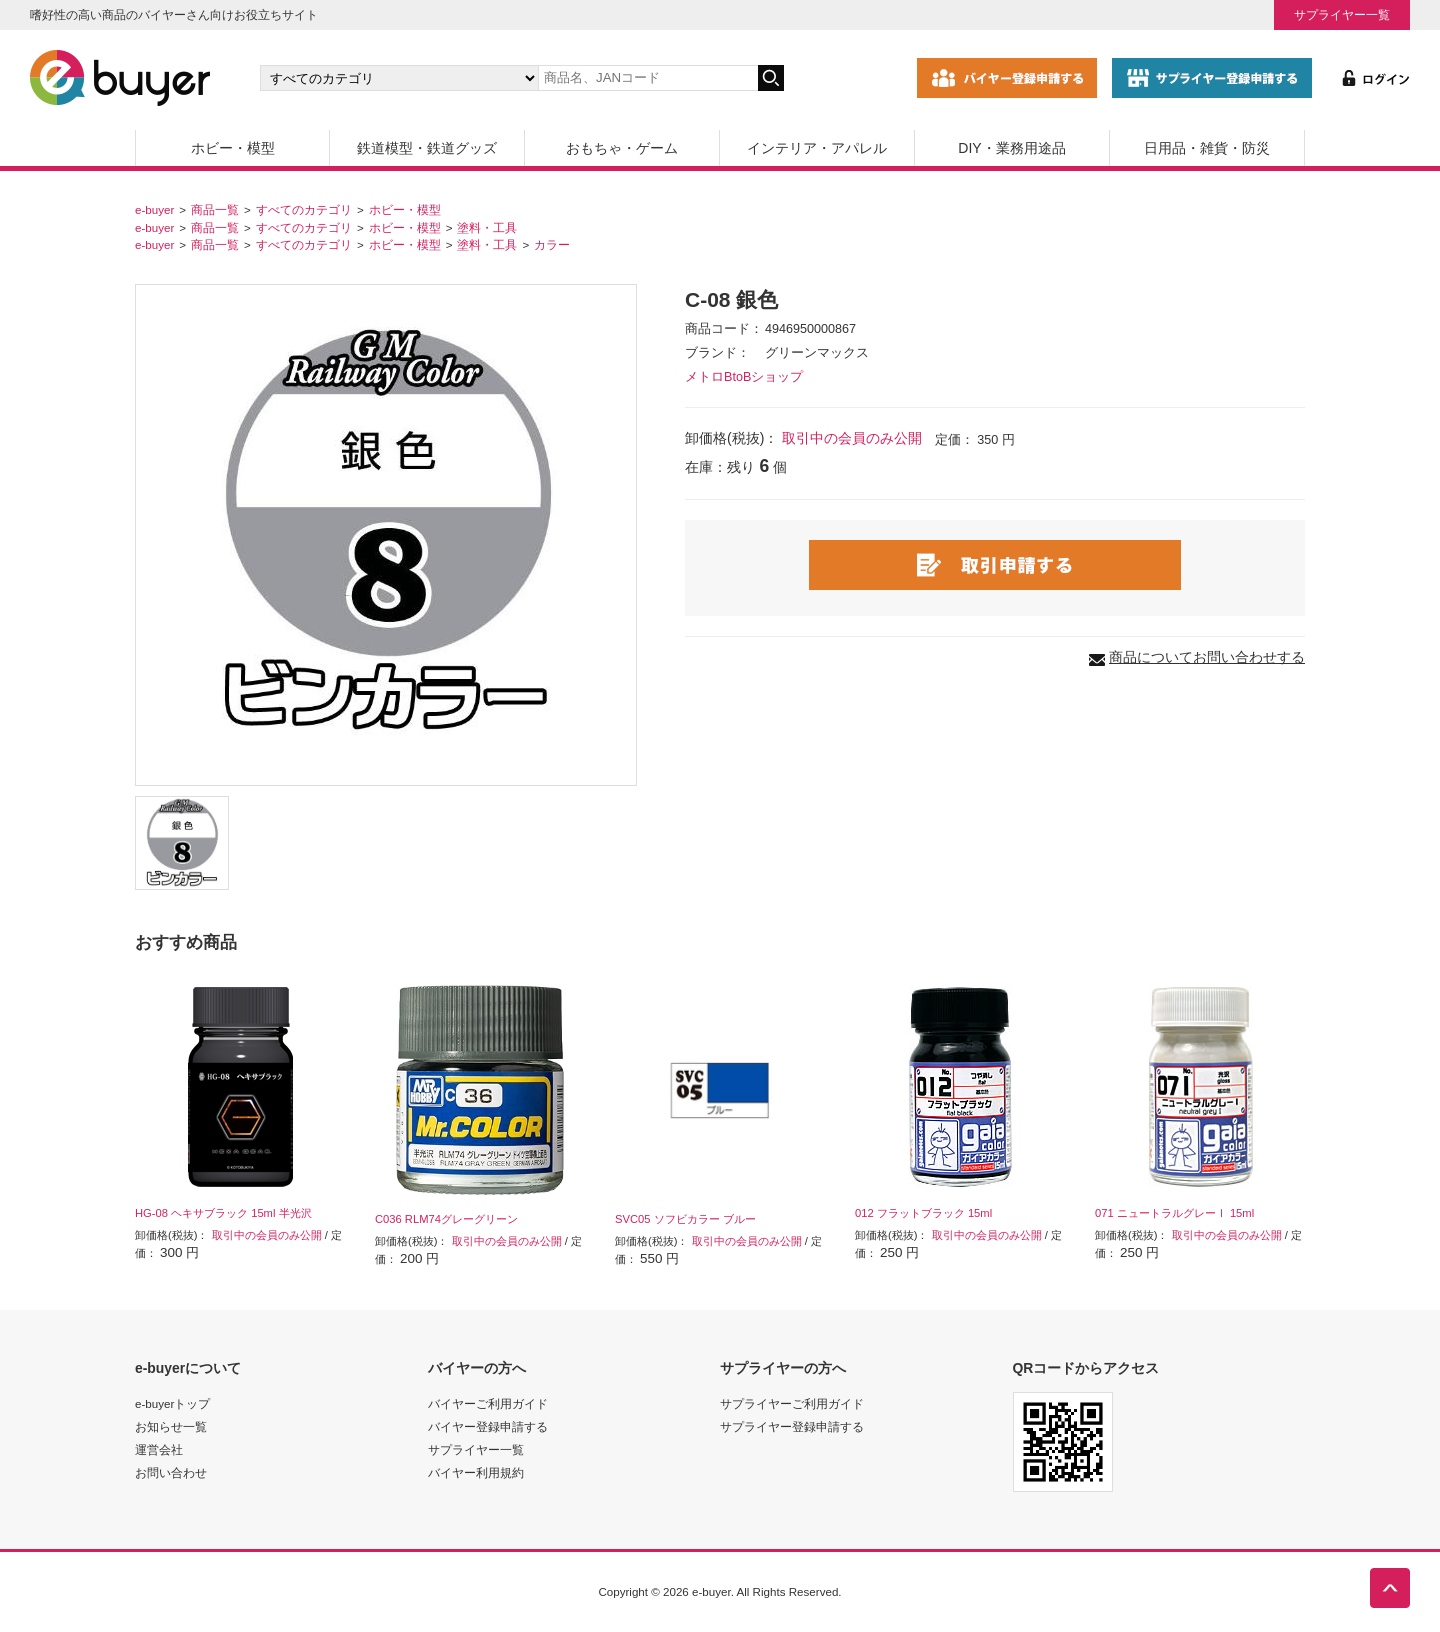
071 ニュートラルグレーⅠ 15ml (1174, 1213)
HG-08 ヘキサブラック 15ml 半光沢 (223, 1213)
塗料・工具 (487, 227)
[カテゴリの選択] (399, 78)
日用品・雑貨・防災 (1207, 148)
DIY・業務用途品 (1011, 148)
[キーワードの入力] (648, 78)
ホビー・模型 (233, 148)
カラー (552, 244)
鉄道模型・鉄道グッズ (427, 148)
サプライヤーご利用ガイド (792, 1403)
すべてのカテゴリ (304, 209)
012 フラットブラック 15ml (923, 1213)
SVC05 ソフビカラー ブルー (685, 1219)
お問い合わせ (171, 1472)
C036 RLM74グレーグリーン (446, 1219)
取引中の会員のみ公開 (852, 438)
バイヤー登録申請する (488, 1426)
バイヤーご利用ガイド (488, 1403)
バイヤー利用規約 (476, 1472)
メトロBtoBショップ (744, 377)
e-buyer (154, 209)
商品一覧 (215, 209)
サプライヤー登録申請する (792, 1426)
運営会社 (159, 1449)
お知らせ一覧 (171, 1426)
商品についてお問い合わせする (1207, 657)
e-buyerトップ (172, 1403)
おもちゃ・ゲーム (622, 148)
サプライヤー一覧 (1342, 14)
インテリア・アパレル (817, 148)
